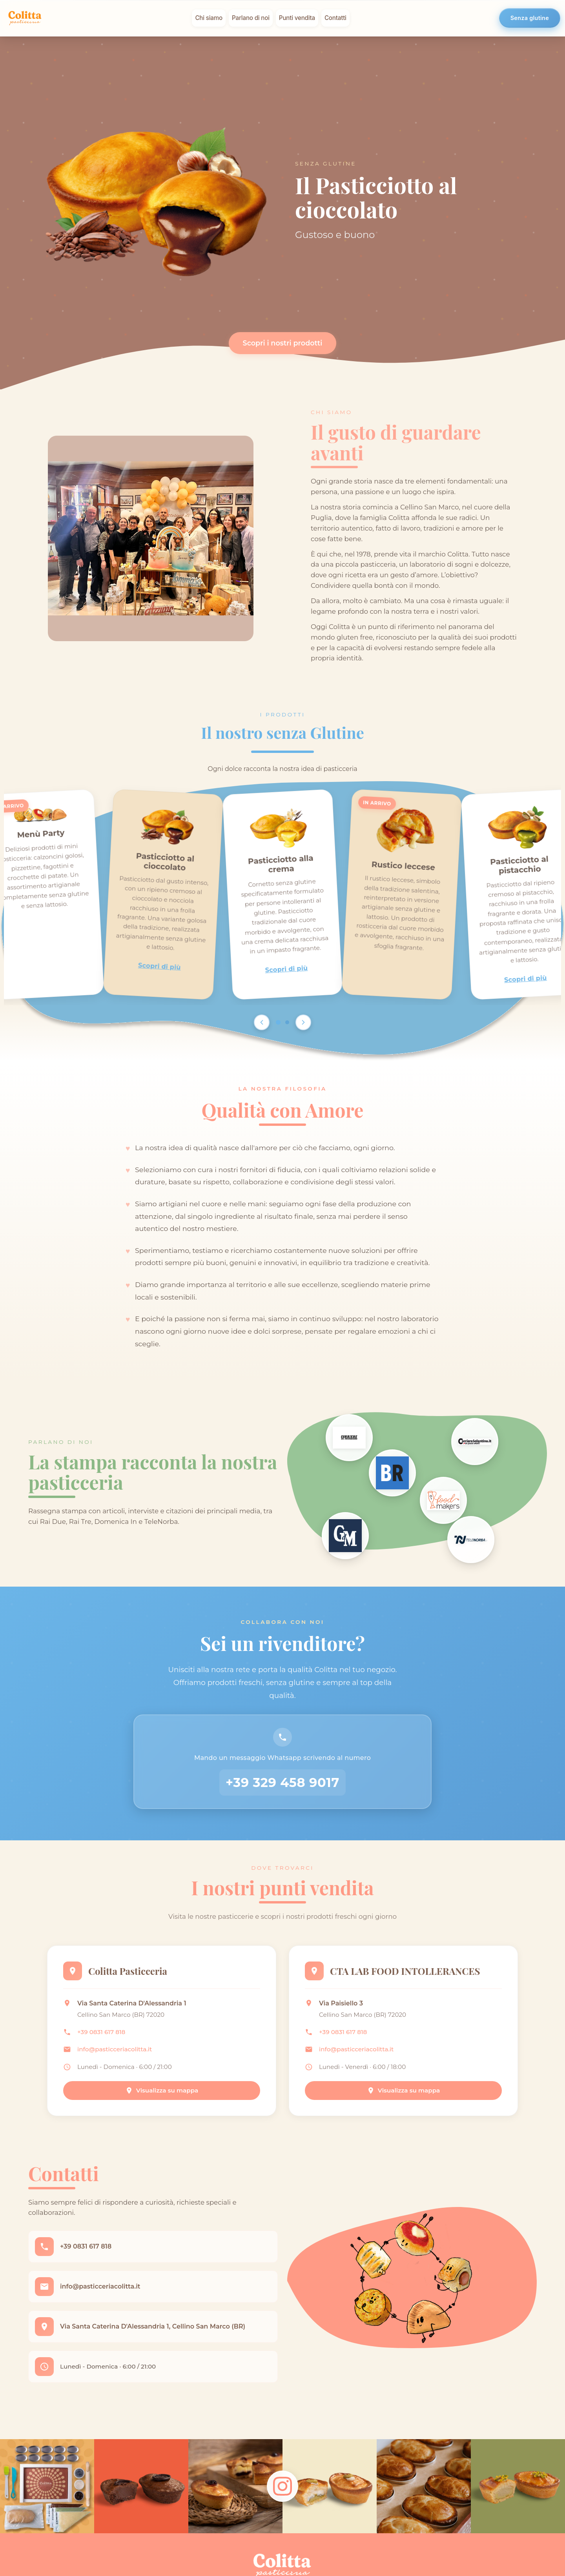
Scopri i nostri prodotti (283, 343)
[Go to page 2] (287, 1022)
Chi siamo (208, 18)
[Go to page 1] (278, 1022)
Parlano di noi (251, 18)
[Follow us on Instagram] (282, 2486)
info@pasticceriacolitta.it (114, 2049)
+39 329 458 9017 (282, 1782)
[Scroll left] (262, 1022)
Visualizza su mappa (162, 2090)
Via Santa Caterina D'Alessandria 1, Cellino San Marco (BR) (152, 2326)
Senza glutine (529, 18)
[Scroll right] (303, 1022)
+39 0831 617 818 (101, 2031)
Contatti (335, 18)
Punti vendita (297, 18)
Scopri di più (159, 966)
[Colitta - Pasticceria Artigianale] (25, 18)
